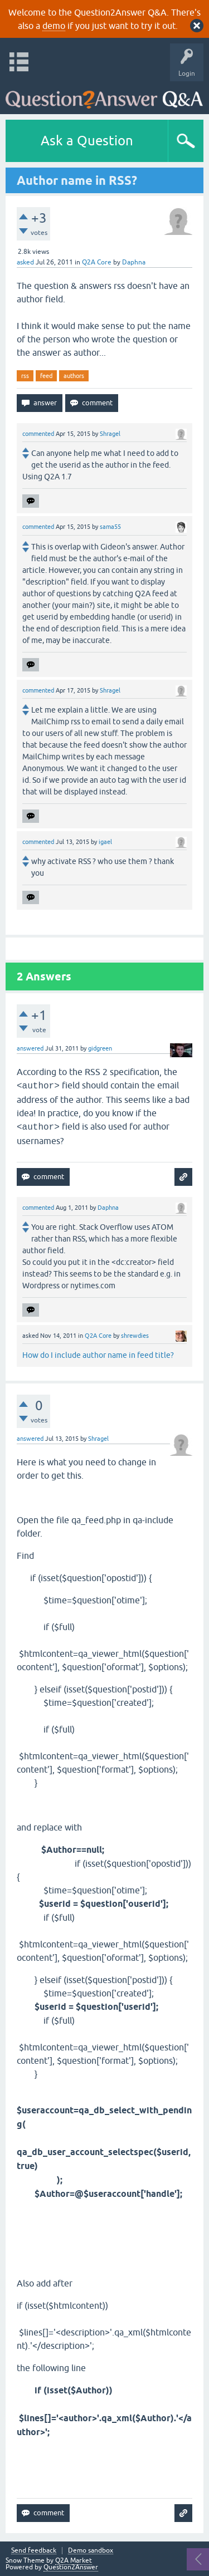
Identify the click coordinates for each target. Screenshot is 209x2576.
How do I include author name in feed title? (98, 1355)
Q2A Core (96, 262)
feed (46, 375)
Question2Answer (70, 2567)
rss (25, 375)
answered (30, 1048)
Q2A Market (73, 2560)
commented (38, 433)
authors (74, 375)
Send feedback (33, 2550)
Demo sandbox (90, 2550)
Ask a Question (87, 140)
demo (53, 26)
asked (25, 262)
